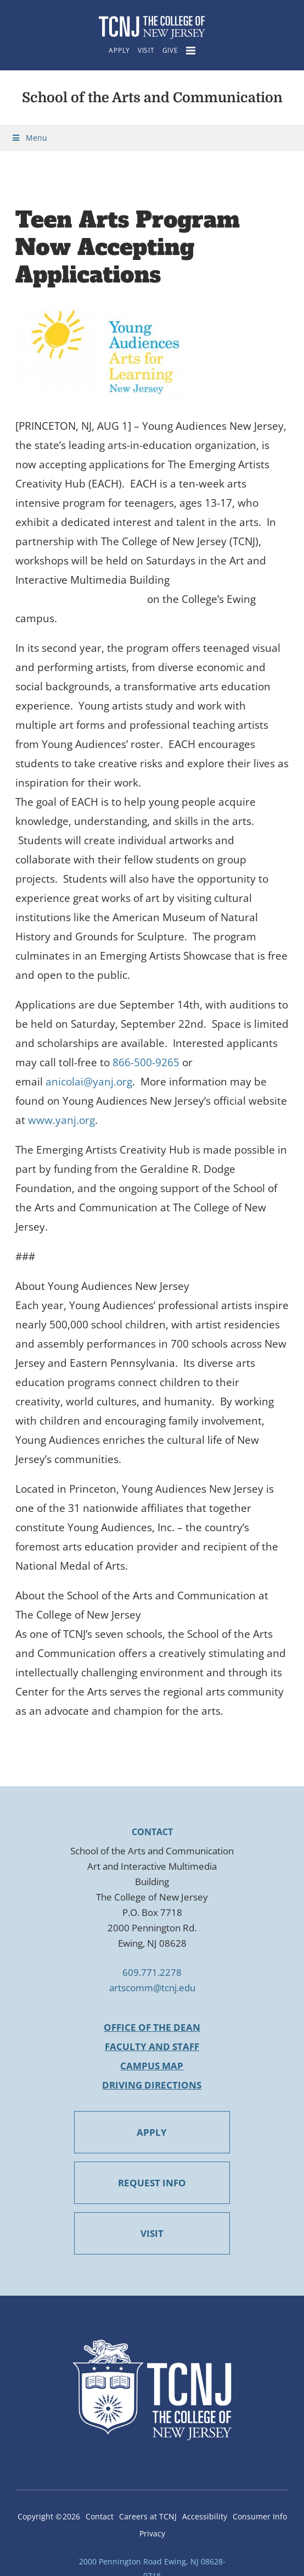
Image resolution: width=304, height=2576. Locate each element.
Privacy (152, 2533)
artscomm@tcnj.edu (152, 1987)
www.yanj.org (61, 1120)
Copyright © (49, 2516)
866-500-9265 (145, 1062)
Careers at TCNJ (148, 2516)
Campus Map (151, 2065)
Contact (100, 2516)
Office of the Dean (152, 2027)
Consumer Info (260, 2516)
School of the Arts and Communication (152, 98)
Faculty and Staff (152, 2046)
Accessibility (204, 2516)
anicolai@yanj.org (89, 1081)
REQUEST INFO (152, 2182)
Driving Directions (151, 2085)
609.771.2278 (152, 1972)
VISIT (152, 2233)
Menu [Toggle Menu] (29, 137)
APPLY (152, 2132)
